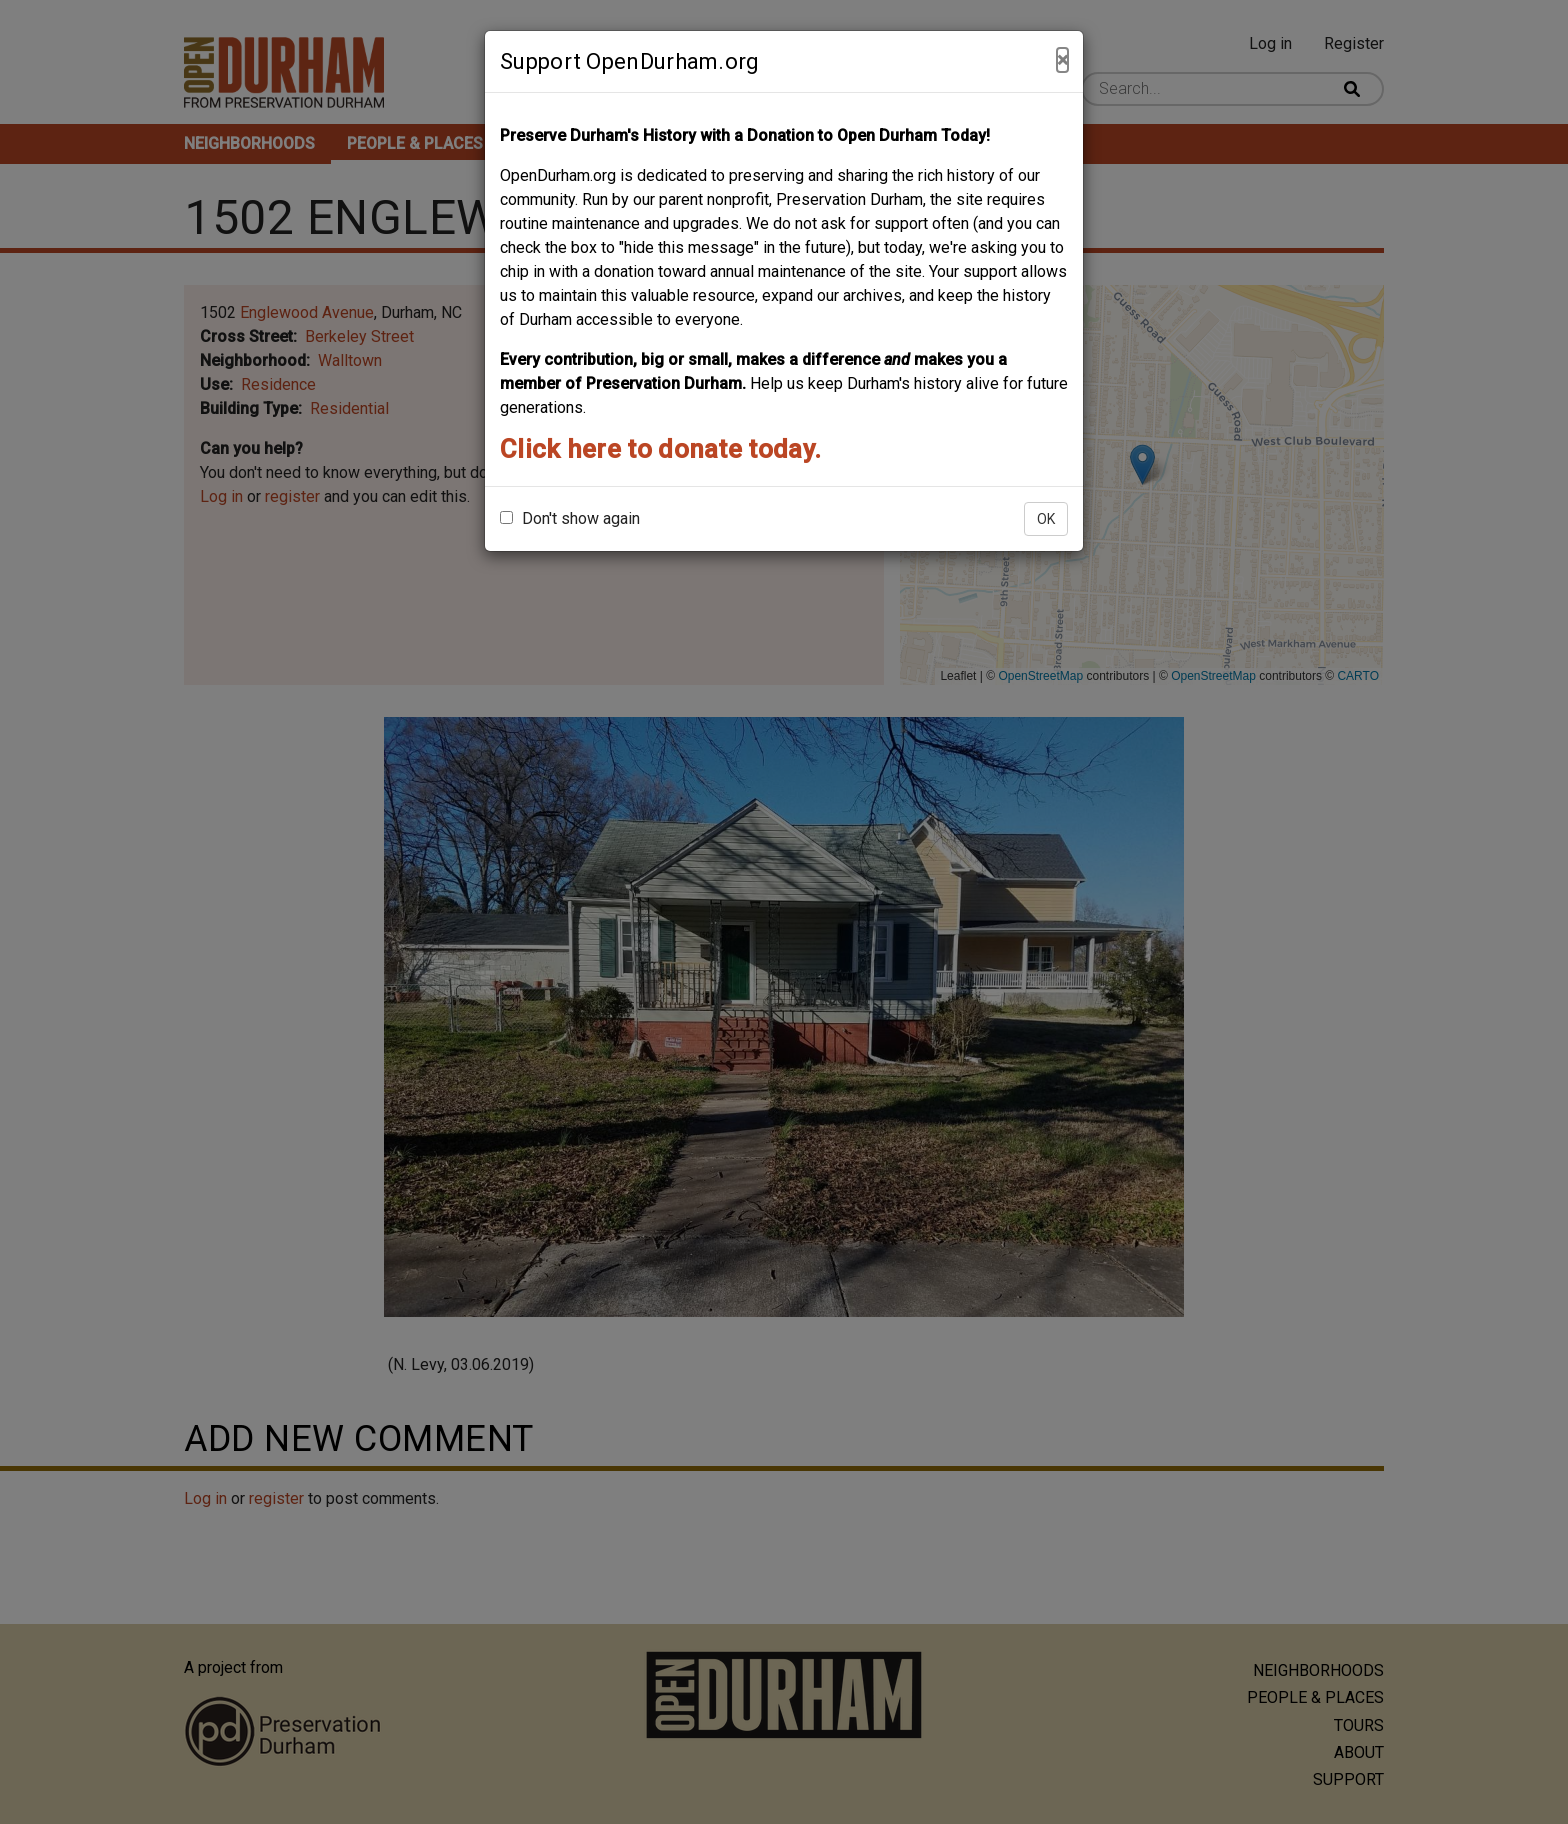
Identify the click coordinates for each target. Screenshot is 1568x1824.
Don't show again (570, 518)
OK (1046, 519)
